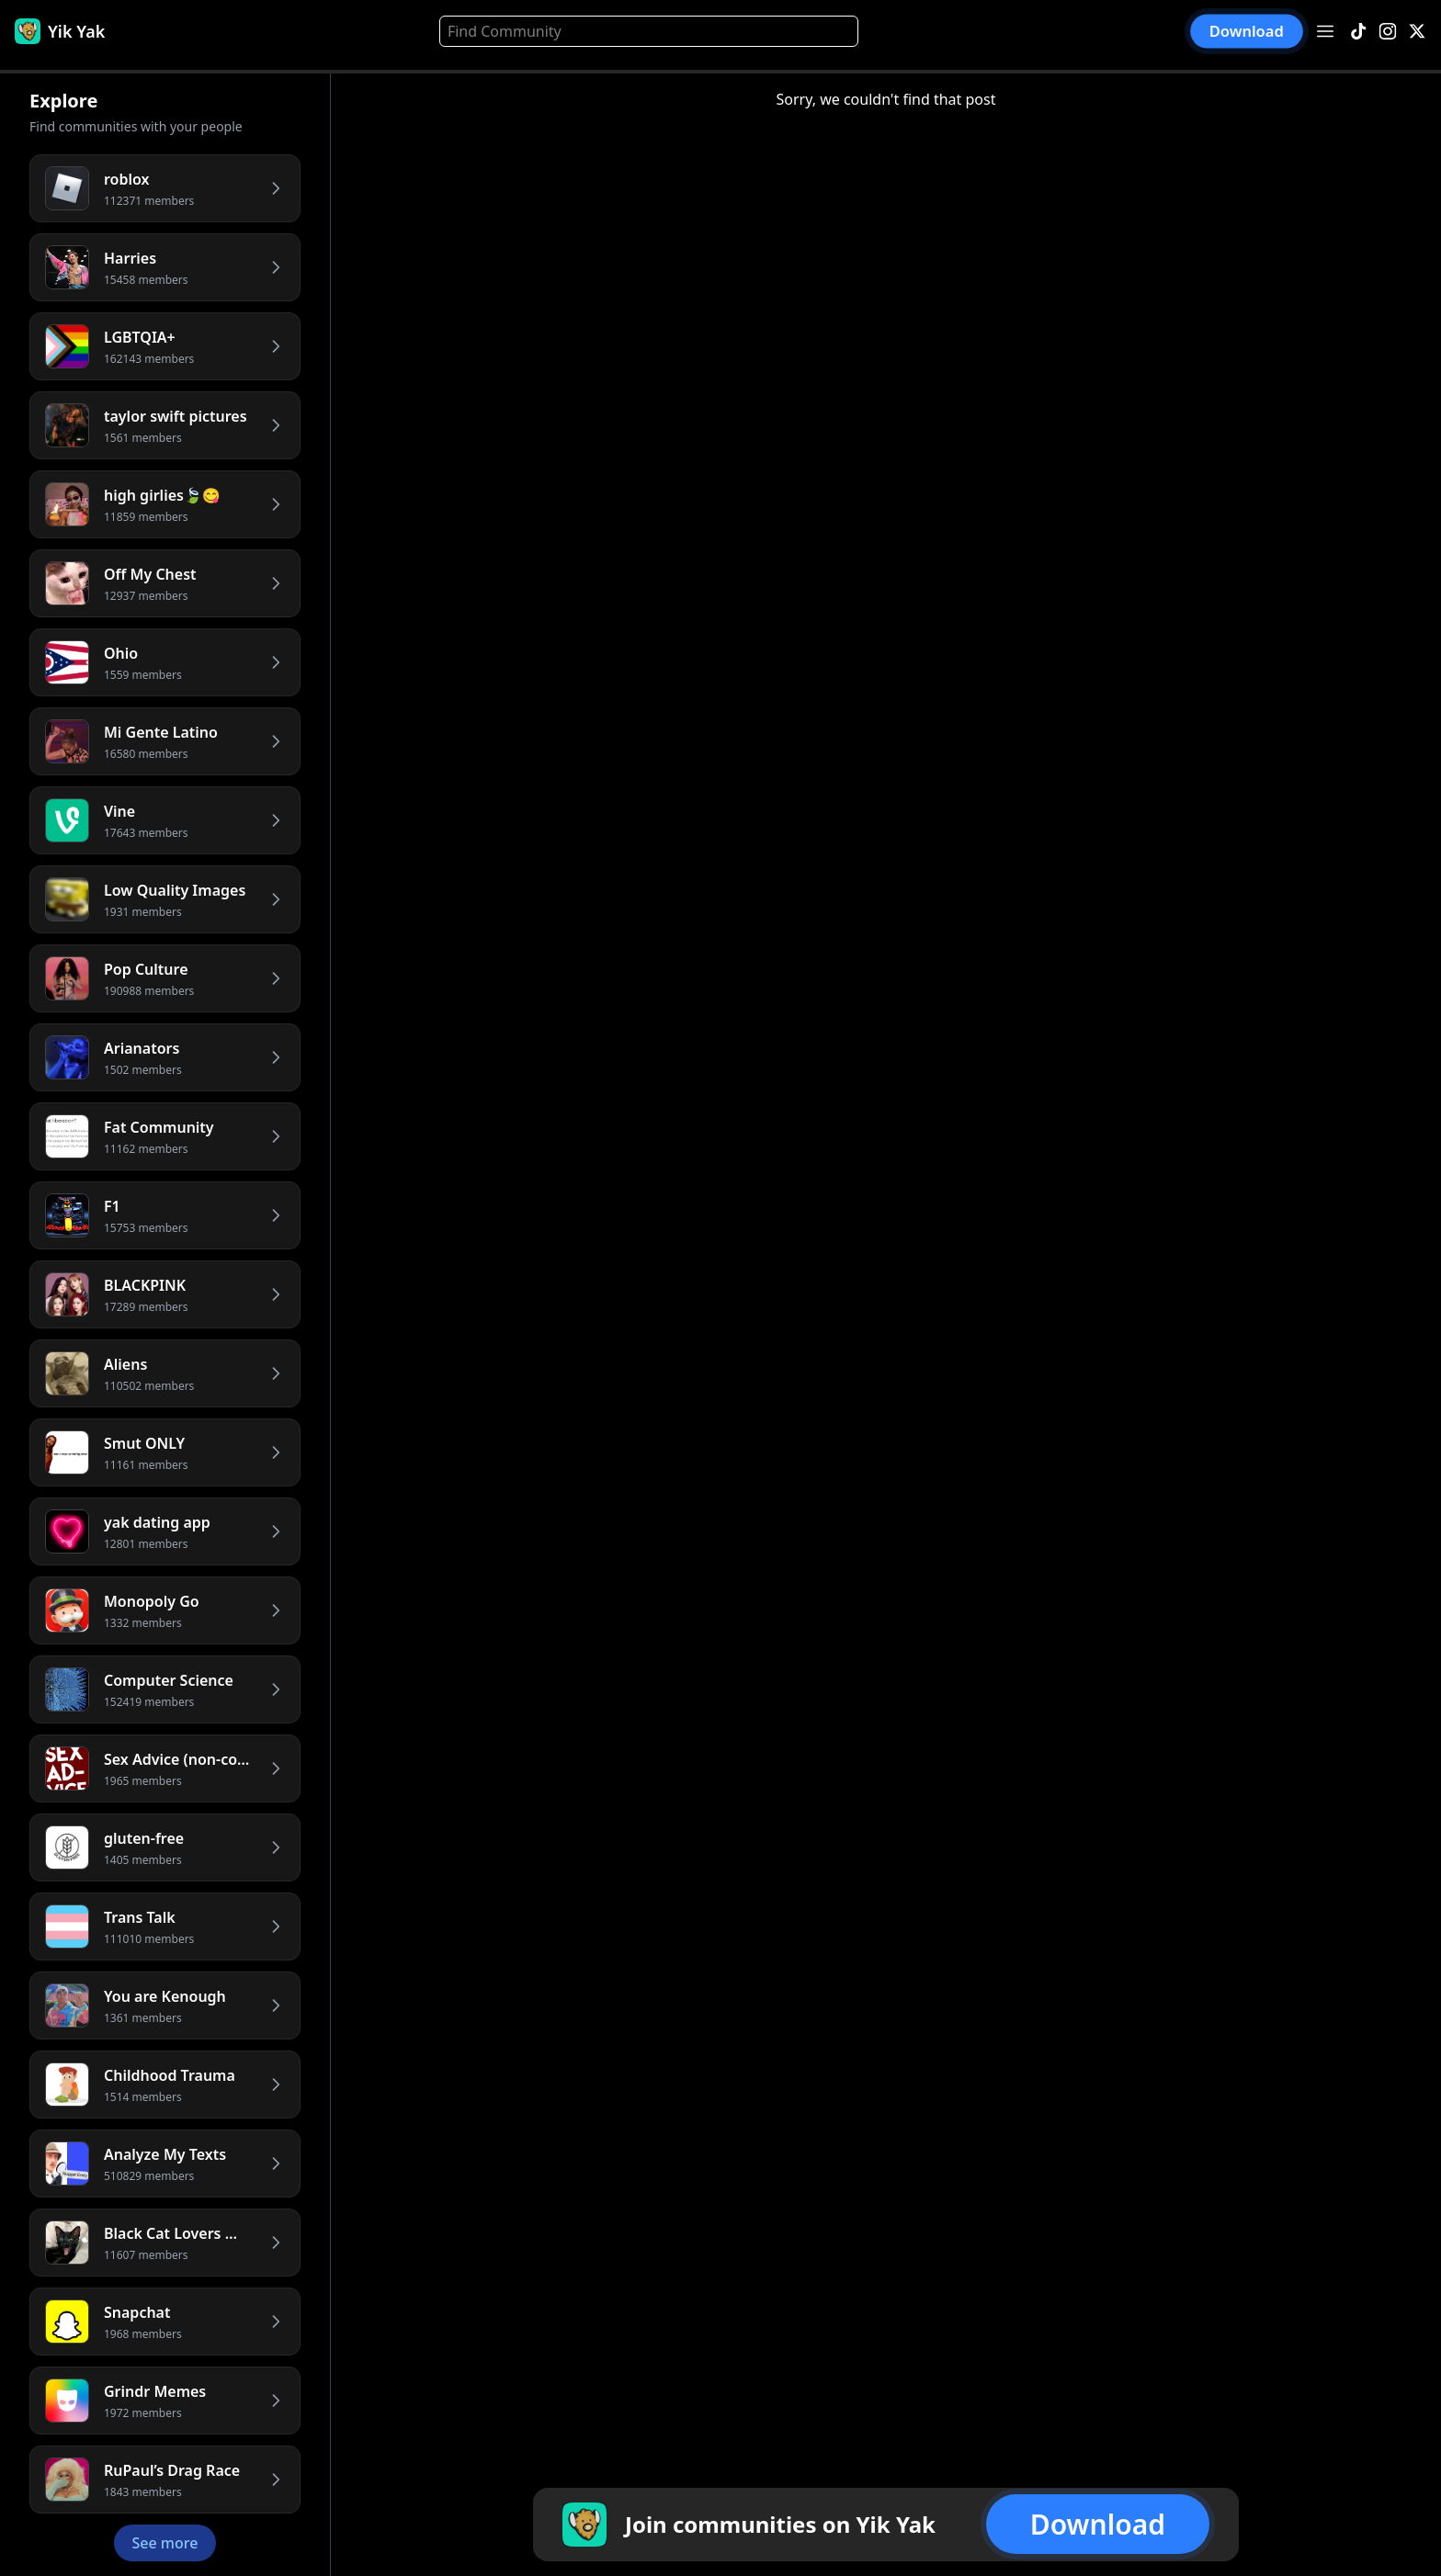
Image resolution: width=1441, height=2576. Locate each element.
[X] (1417, 31)
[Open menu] (1325, 31)
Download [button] (1247, 31)
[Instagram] (1388, 31)
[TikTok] (1358, 31)
